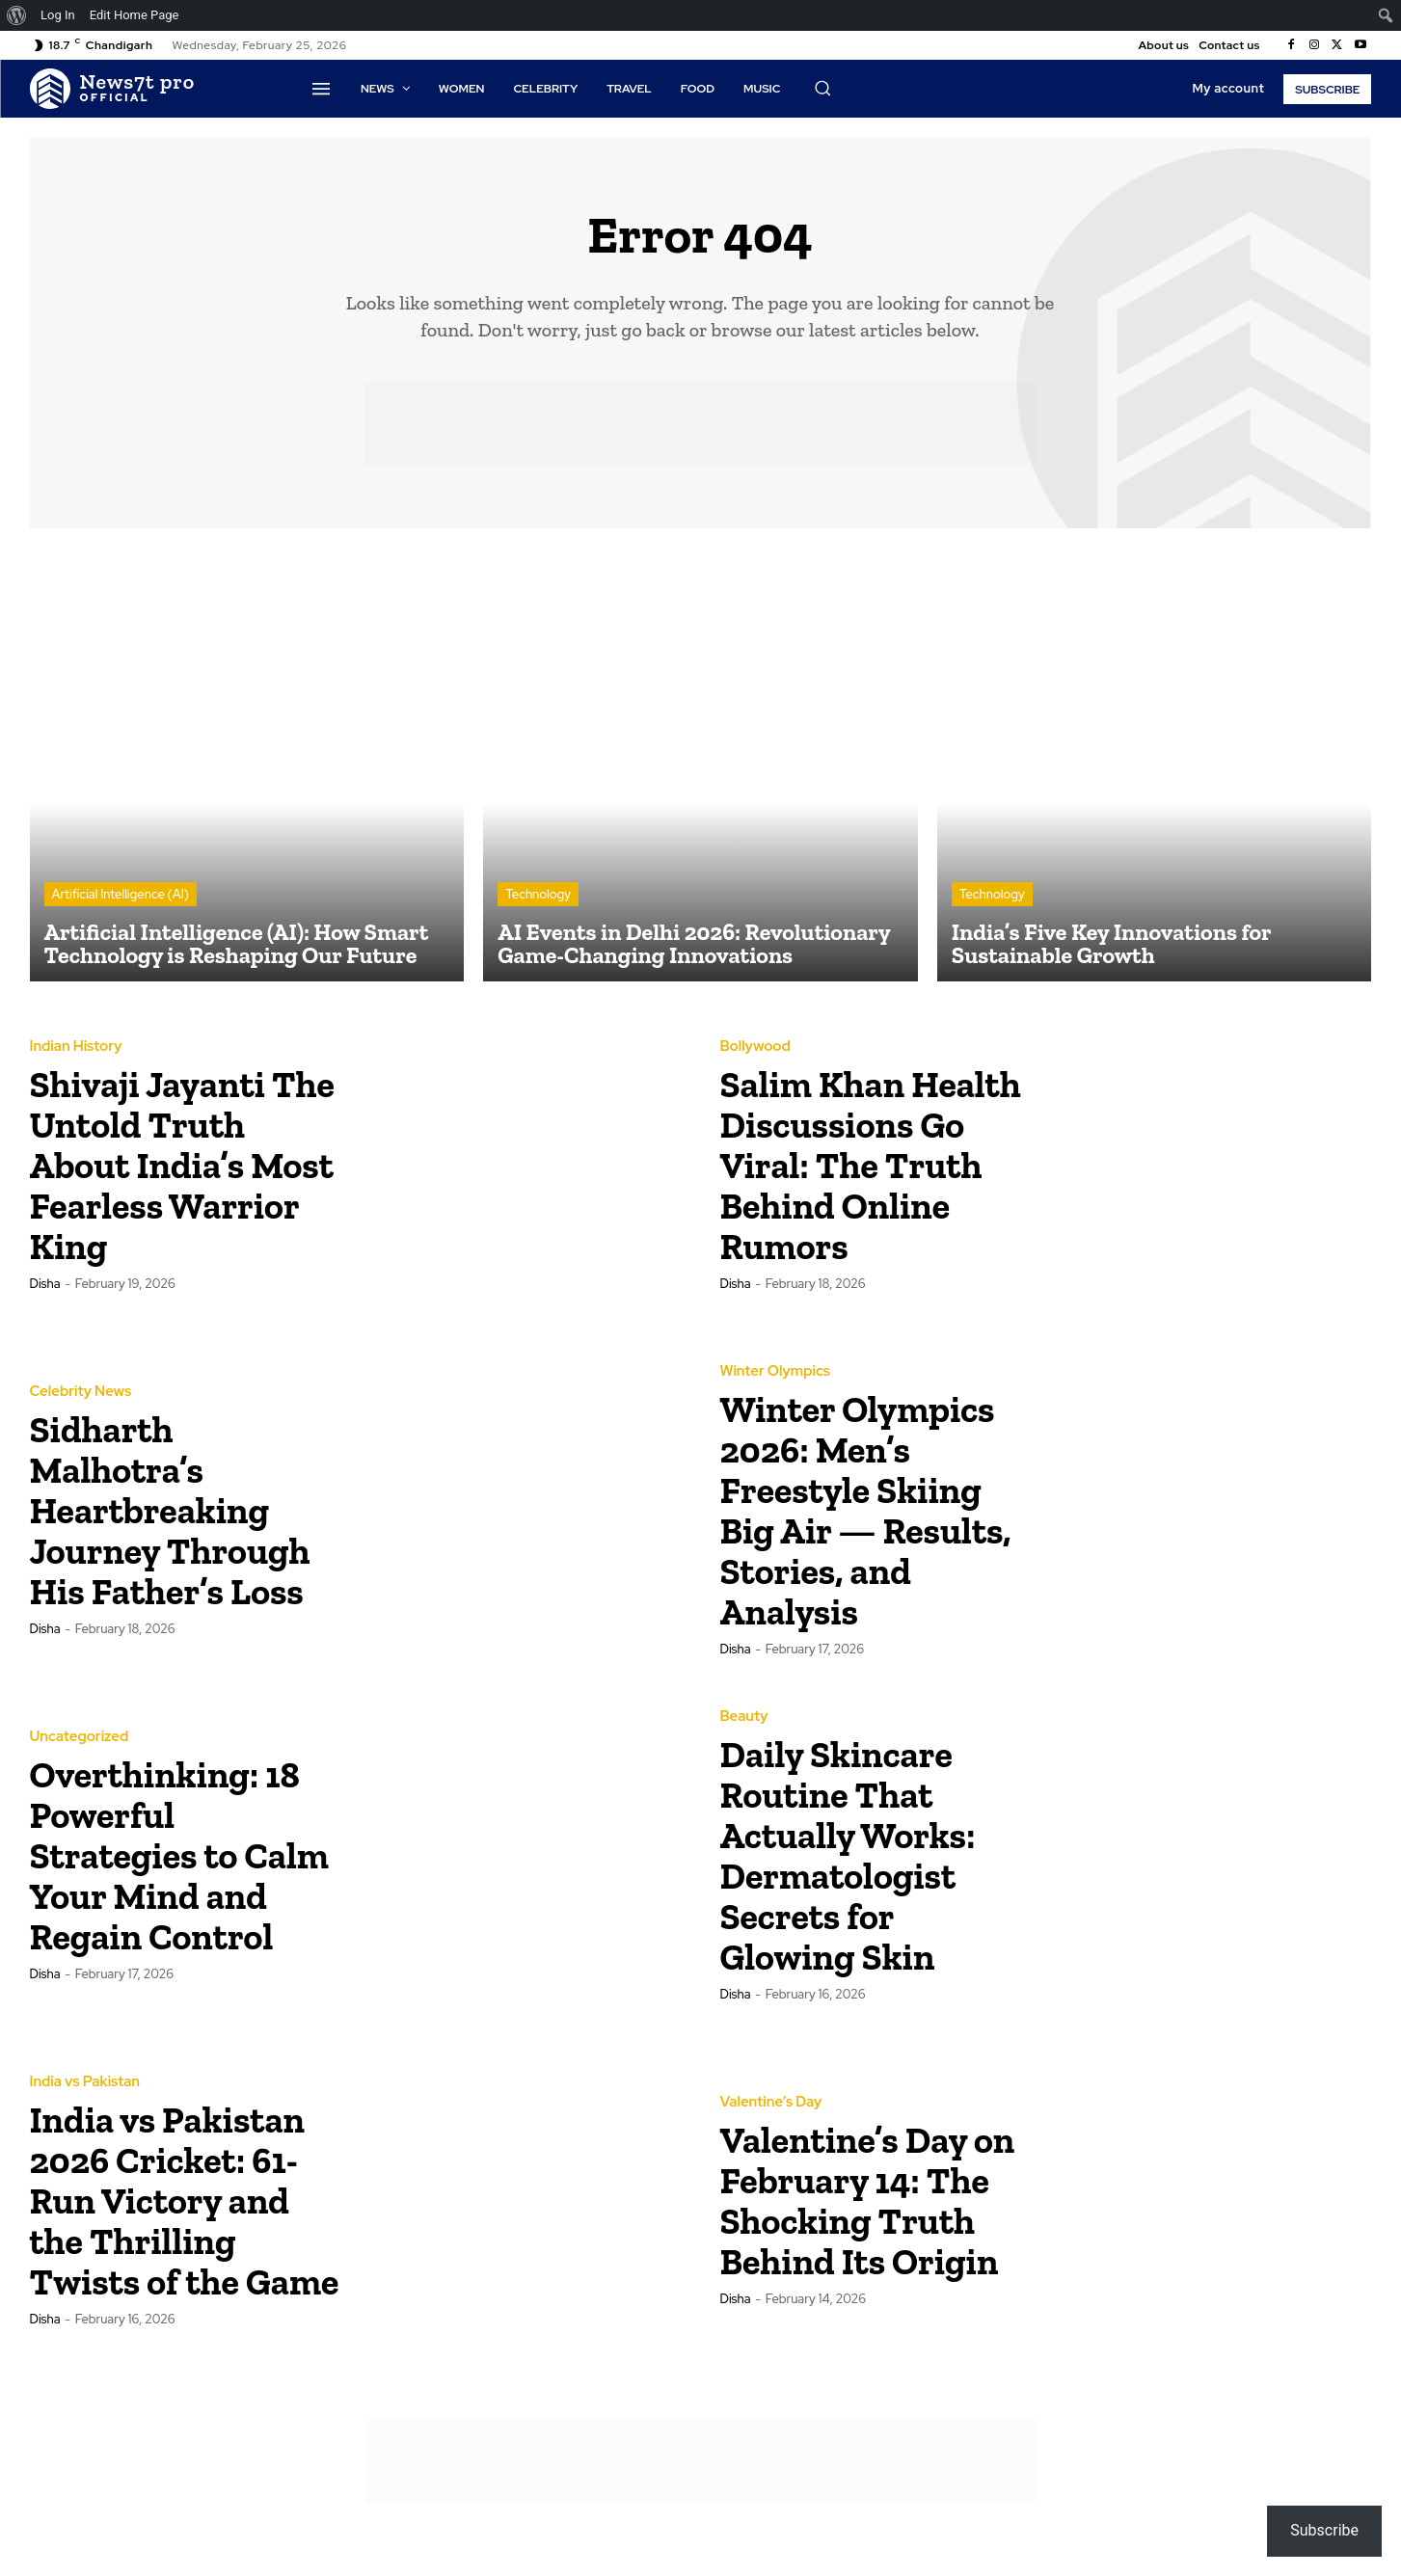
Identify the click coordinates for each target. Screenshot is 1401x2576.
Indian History (76, 1026)
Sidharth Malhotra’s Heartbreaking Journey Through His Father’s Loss (185, 1509)
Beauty (744, 1716)
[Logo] (113, 88)
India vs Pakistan (85, 2061)
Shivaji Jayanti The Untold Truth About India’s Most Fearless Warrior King (180, 1164)
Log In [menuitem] (57, 15)
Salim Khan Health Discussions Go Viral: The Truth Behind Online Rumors (865, 1164)
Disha (45, 1304)
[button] (822, 87)
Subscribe (1324, 2530)
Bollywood (755, 1026)
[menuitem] (17, 15)
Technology (538, 894)
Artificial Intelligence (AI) (120, 894)
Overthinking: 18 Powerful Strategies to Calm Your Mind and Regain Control (180, 1854)
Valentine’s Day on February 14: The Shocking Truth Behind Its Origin (869, 2199)
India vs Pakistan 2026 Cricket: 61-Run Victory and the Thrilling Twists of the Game (183, 2199)
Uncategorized (79, 1716)
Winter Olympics (775, 1371)
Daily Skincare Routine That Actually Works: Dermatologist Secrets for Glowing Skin (862, 1854)
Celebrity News (81, 1391)
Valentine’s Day (771, 2082)
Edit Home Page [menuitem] (134, 15)
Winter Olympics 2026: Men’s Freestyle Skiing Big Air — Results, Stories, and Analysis (872, 1509)
